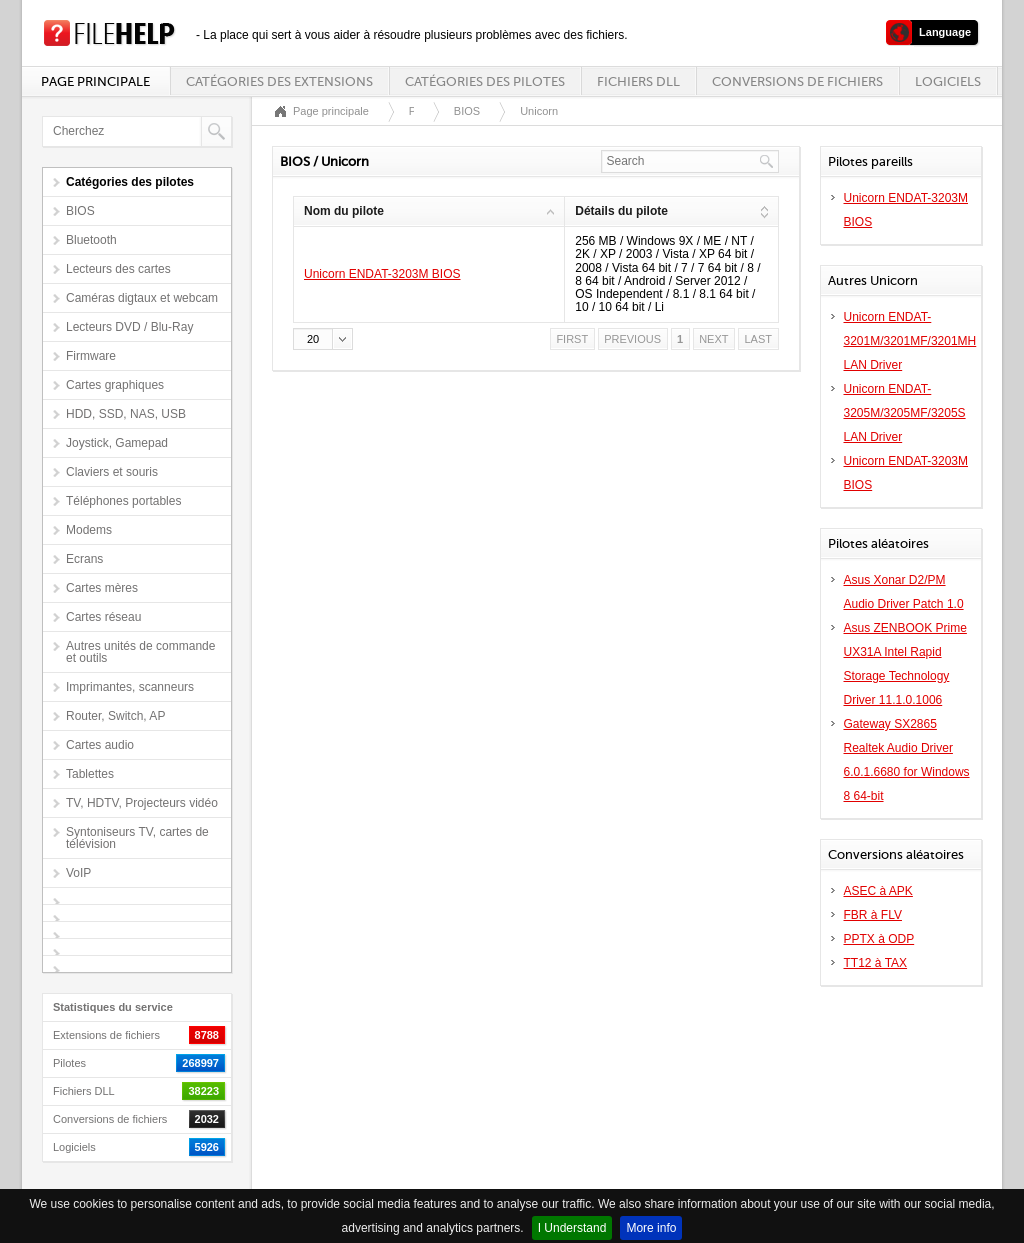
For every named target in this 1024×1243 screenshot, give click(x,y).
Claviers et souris (112, 472)
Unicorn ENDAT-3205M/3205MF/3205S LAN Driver (905, 413)
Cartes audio (100, 745)
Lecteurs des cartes (118, 269)
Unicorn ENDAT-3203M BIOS (382, 274)
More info (651, 1228)
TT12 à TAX (876, 963)
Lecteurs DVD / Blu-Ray (129, 327)
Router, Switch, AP (115, 716)
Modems (89, 530)
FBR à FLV (873, 915)
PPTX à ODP (879, 939)
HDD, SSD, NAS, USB (126, 414)
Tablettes (90, 774)
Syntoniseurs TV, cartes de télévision (137, 838)
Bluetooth (91, 240)
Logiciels (948, 81)
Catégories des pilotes (485, 81)
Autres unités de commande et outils (140, 652)
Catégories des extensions (279, 81)
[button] (323, 339)
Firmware (91, 356)
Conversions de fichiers (797, 81)
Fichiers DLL (638, 81)
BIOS (80, 211)
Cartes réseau (103, 617)
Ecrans (84, 559)
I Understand (572, 1228)
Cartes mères (102, 588)
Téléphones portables (123, 501)
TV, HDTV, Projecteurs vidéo (142, 803)
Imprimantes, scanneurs (130, 687)
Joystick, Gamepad (117, 443)
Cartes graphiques (115, 385)
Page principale (95, 81)
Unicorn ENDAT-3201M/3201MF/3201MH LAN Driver (910, 341)
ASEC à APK (878, 891)
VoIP (78, 873)
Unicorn (539, 111)
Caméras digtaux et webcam (142, 298)
